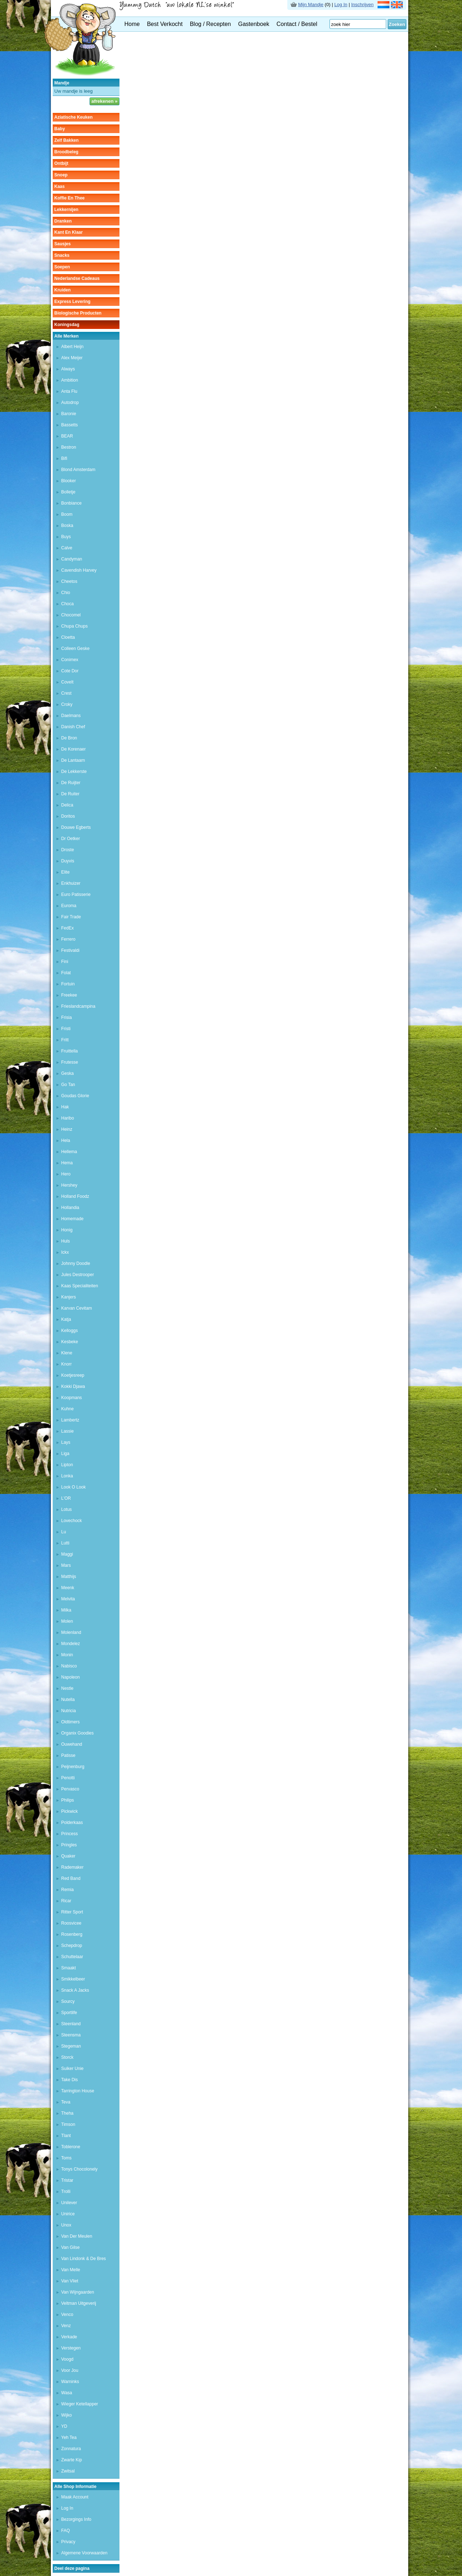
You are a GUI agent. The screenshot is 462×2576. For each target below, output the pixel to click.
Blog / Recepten (210, 24)
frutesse (69, 1062)
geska (67, 1073)
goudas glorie (75, 1095)
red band (70, 1878)
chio (65, 592)
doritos (68, 816)
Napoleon (70, 1677)
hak (65, 1106)
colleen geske (75, 648)
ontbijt (62, 163)
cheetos (69, 581)
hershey (69, 1185)
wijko (66, 2415)
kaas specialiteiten (79, 1285)
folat (66, 972)
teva (65, 2102)
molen (67, 1621)
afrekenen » (104, 101)
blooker (68, 480)
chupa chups (74, 626)
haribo (67, 1118)
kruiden (63, 290)
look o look (73, 1487)
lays (65, 1442)
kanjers (68, 1297)
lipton (67, 1464)
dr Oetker (70, 838)
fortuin (68, 983)
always (68, 369)
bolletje (68, 491)
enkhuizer (70, 883)
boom (67, 514)
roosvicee (71, 1923)
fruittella (69, 1051)
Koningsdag (67, 324)
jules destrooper (77, 1274)
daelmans (71, 715)
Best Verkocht (165, 24)
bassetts (69, 424)
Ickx (65, 1252)
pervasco (70, 1789)
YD (64, 2426)
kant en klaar (69, 232)
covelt (67, 682)
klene (67, 1352)
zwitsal (68, 2471)
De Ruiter (70, 793)
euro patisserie (76, 894)
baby (60, 128)
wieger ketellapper (79, 2403)
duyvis (67, 860)
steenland (71, 2023)
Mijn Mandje (310, 4)
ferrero (68, 939)
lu (63, 1531)
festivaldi (70, 950)
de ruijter (70, 782)
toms (66, 2157)
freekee (69, 995)
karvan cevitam (76, 1308)
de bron (69, 737)
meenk (67, 1587)
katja (66, 1319)
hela (65, 1140)
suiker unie (72, 2068)
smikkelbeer (73, 1979)
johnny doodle (75, 1263)
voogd (67, 2359)
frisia (66, 1017)
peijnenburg (72, 1766)
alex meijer (72, 357)
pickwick (69, 1811)
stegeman (71, 2046)
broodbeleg (67, 151)
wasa (66, 2392)
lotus (66, 1509)
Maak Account (74, 2497)
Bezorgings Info (76, 2519)
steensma (71, 2034)
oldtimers (70, 1721)
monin (67, 1654)
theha (67, 2113)
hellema (69, 1151)
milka (66, 1610)
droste (67, 849)
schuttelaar (72, 1956)
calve (67, 547)
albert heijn (72, 346)
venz (66, 2325)
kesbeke (69, 1341)
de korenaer (73, 749)
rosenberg (72, 1934)
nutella (68, 1699)
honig (67, 1229)
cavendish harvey (79, 570)
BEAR (67, 436)
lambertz (70, 1420)
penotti (68, 1777)
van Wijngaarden (77, 2292)
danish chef (73, 726)
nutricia (68, 1710)
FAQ (65, 2530)
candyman (71, 559)
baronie (68, 413)
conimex (69, 659)
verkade (69, 2336)
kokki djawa (73, 1386)
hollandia (70, 1207)
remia (67, 1889)
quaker (68, 1856)
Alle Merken (67, 336)
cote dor (70, 670)
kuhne (67, 1408)
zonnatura (71, 2448)
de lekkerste (74, 771)
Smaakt (68, 1967)
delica (67, 805)
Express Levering (73, 301)
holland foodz (75, 1196)
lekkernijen (67, 209)
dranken (63, 221)
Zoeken (397, 24)
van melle (70, 2269)
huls (65, 1241)
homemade (72, 1218)
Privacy (68, 2541)
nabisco (69, 1666)
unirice (68, 2213)
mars (66, 1565)
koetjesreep (72, 1375)
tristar (67, 2180)
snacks (62, 255)
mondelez (70, 1643)
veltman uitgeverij (78, 2303)
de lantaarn (73, 760)
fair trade (71, 916)
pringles (69, 1844)
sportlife (69, 2012)
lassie (67, 1431)
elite (65, 872)
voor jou (69, 2370)
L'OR (66, 1498)
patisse (68, 1755)
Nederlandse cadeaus (77, 278)
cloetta (68, 637)
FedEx (67, 928)
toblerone (70, 2146)
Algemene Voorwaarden (84, 2552)
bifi (64, 458)
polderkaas (72, 1822)
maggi (67, 1554)
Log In (340, 4)
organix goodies (77, 1733)
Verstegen (71, 2348)
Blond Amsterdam (78, 469)
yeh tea (69, 2437)
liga (65, 1453)
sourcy (68, 2001)
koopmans (71, 1397)
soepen (62, 266)
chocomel (71, 614)
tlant (66, 2135)
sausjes (63, 243)
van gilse (70, 2247)
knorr (66, 1364)
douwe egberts (76, 827)
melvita (68, 1598)
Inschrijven (362, 4)
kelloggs (69, 1330)
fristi (66, 1028)
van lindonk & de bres (83, 2258)
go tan (68, 1084)
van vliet (69, 2280)
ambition (69, 380)
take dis (69, 2079)
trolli (66, 2191)
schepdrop (71, 1945)
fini (64, 961)
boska (67, 525)
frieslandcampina (78, 1006)
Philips (67, 1800)
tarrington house (77, 2090)
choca (67, 603)
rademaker (72, 1867)
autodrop (70, 402)
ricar (66, 1900)
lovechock (71, 1520)
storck (67, 2057)
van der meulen (76, 2236)
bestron (68, 447)
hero (66, 1174)
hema (67, 1162)
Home (132, 24)
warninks (70, 2381)
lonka (67, 1475)
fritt (65, 1039)
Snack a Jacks (75, 1990)
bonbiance (71, 503)
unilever (69, 2202)
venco (67, 2314)
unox (66, 2225)
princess (69, 1833)
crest (66, 693)
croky (67, 704)
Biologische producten (78, 313)
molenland (71, 1632)
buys (66, 536)
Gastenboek (253, 24)
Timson (68, 2124)
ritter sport (72, 1912)
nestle (67, 1688)
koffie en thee (70, 198)
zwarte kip (71, 2459)
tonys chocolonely (79, 2169)
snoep (61, 174)
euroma (69, 905)
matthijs (68, 1576)
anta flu (69, 391)
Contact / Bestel (296, 24)
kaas (60, 186)
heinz (67, 1129)
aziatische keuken (74, 117)
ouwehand (71, 1744)
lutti (65, 1543)
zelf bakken (67, 140)
